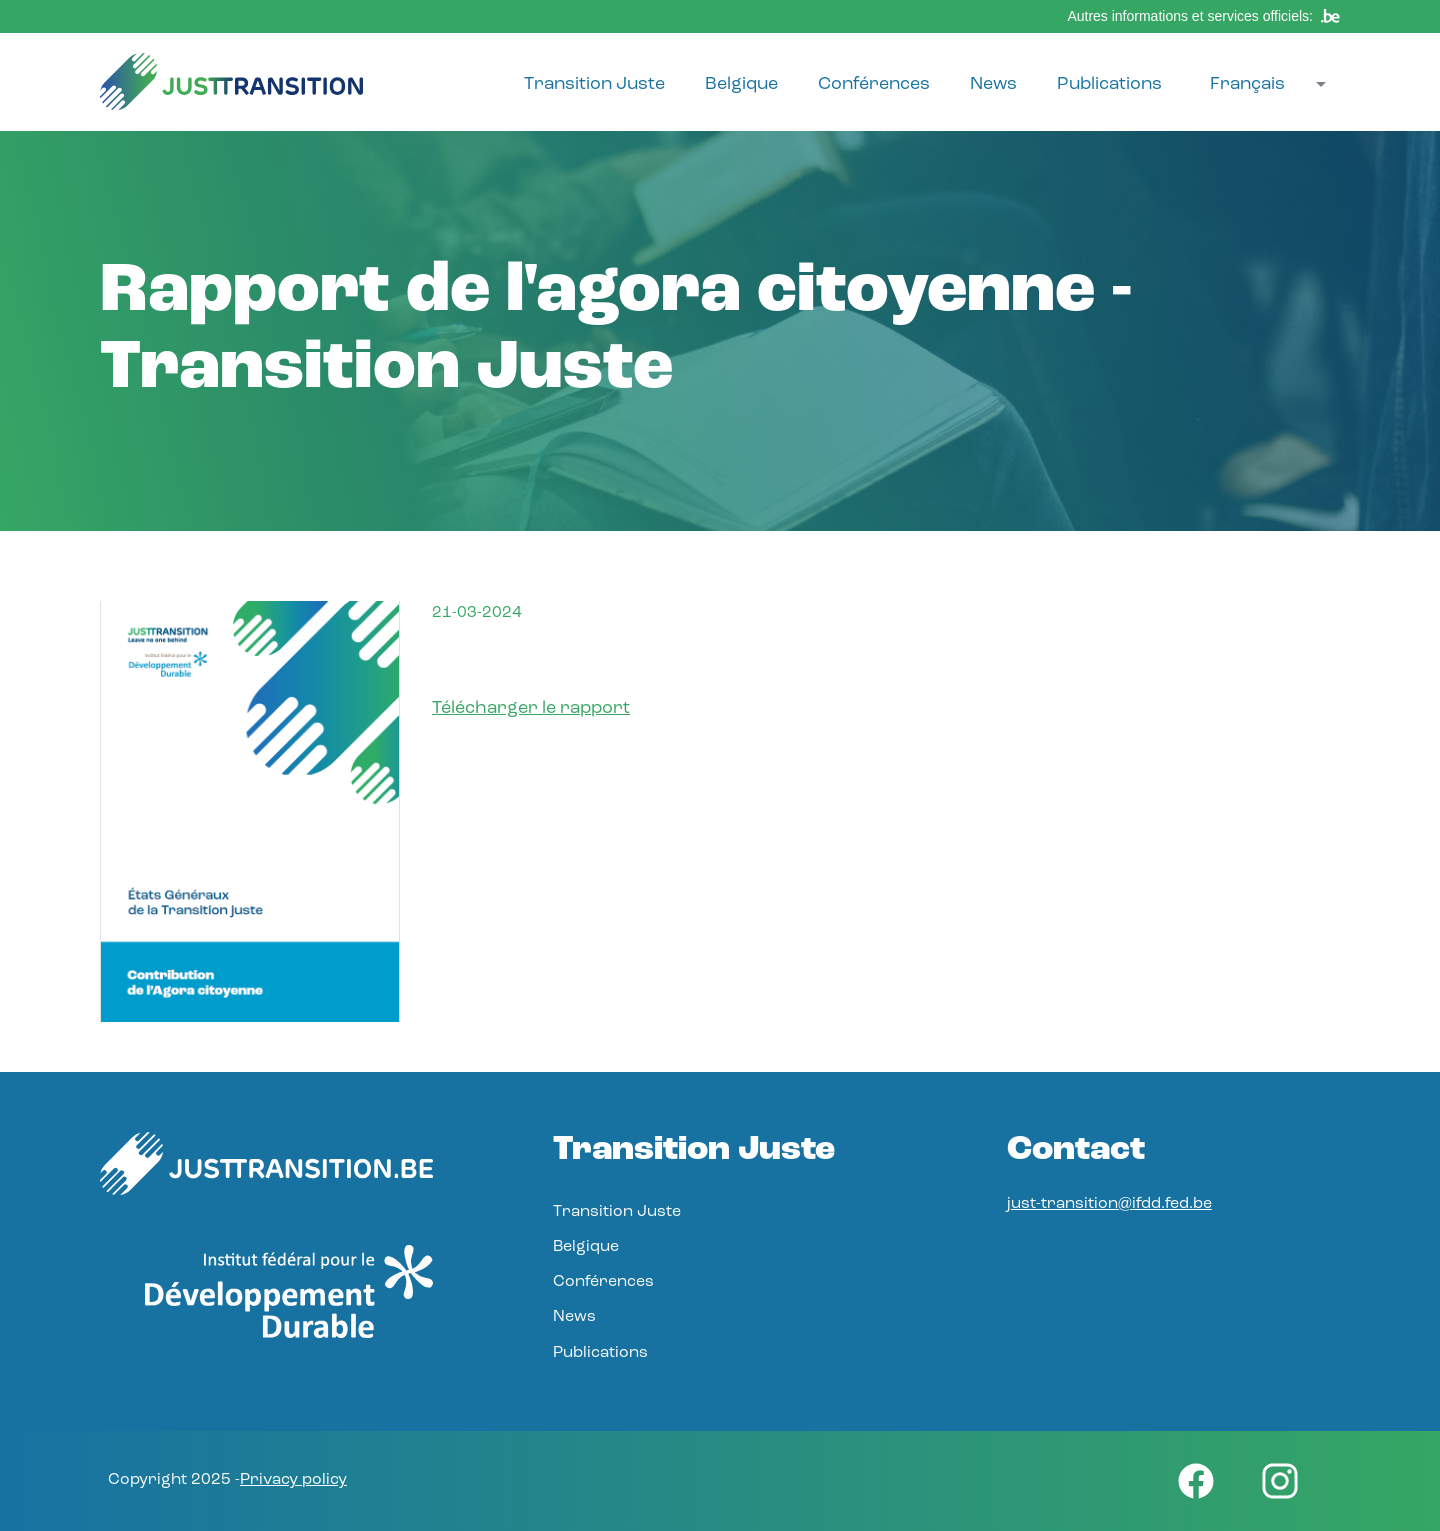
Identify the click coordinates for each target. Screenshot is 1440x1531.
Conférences (874, 84)
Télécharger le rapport (531, 708)
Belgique (741, 84)
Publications (1109, 84)
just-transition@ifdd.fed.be (1109, 1204)
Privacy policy (293, 1480)
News (993, 84)
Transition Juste (594, 84)
